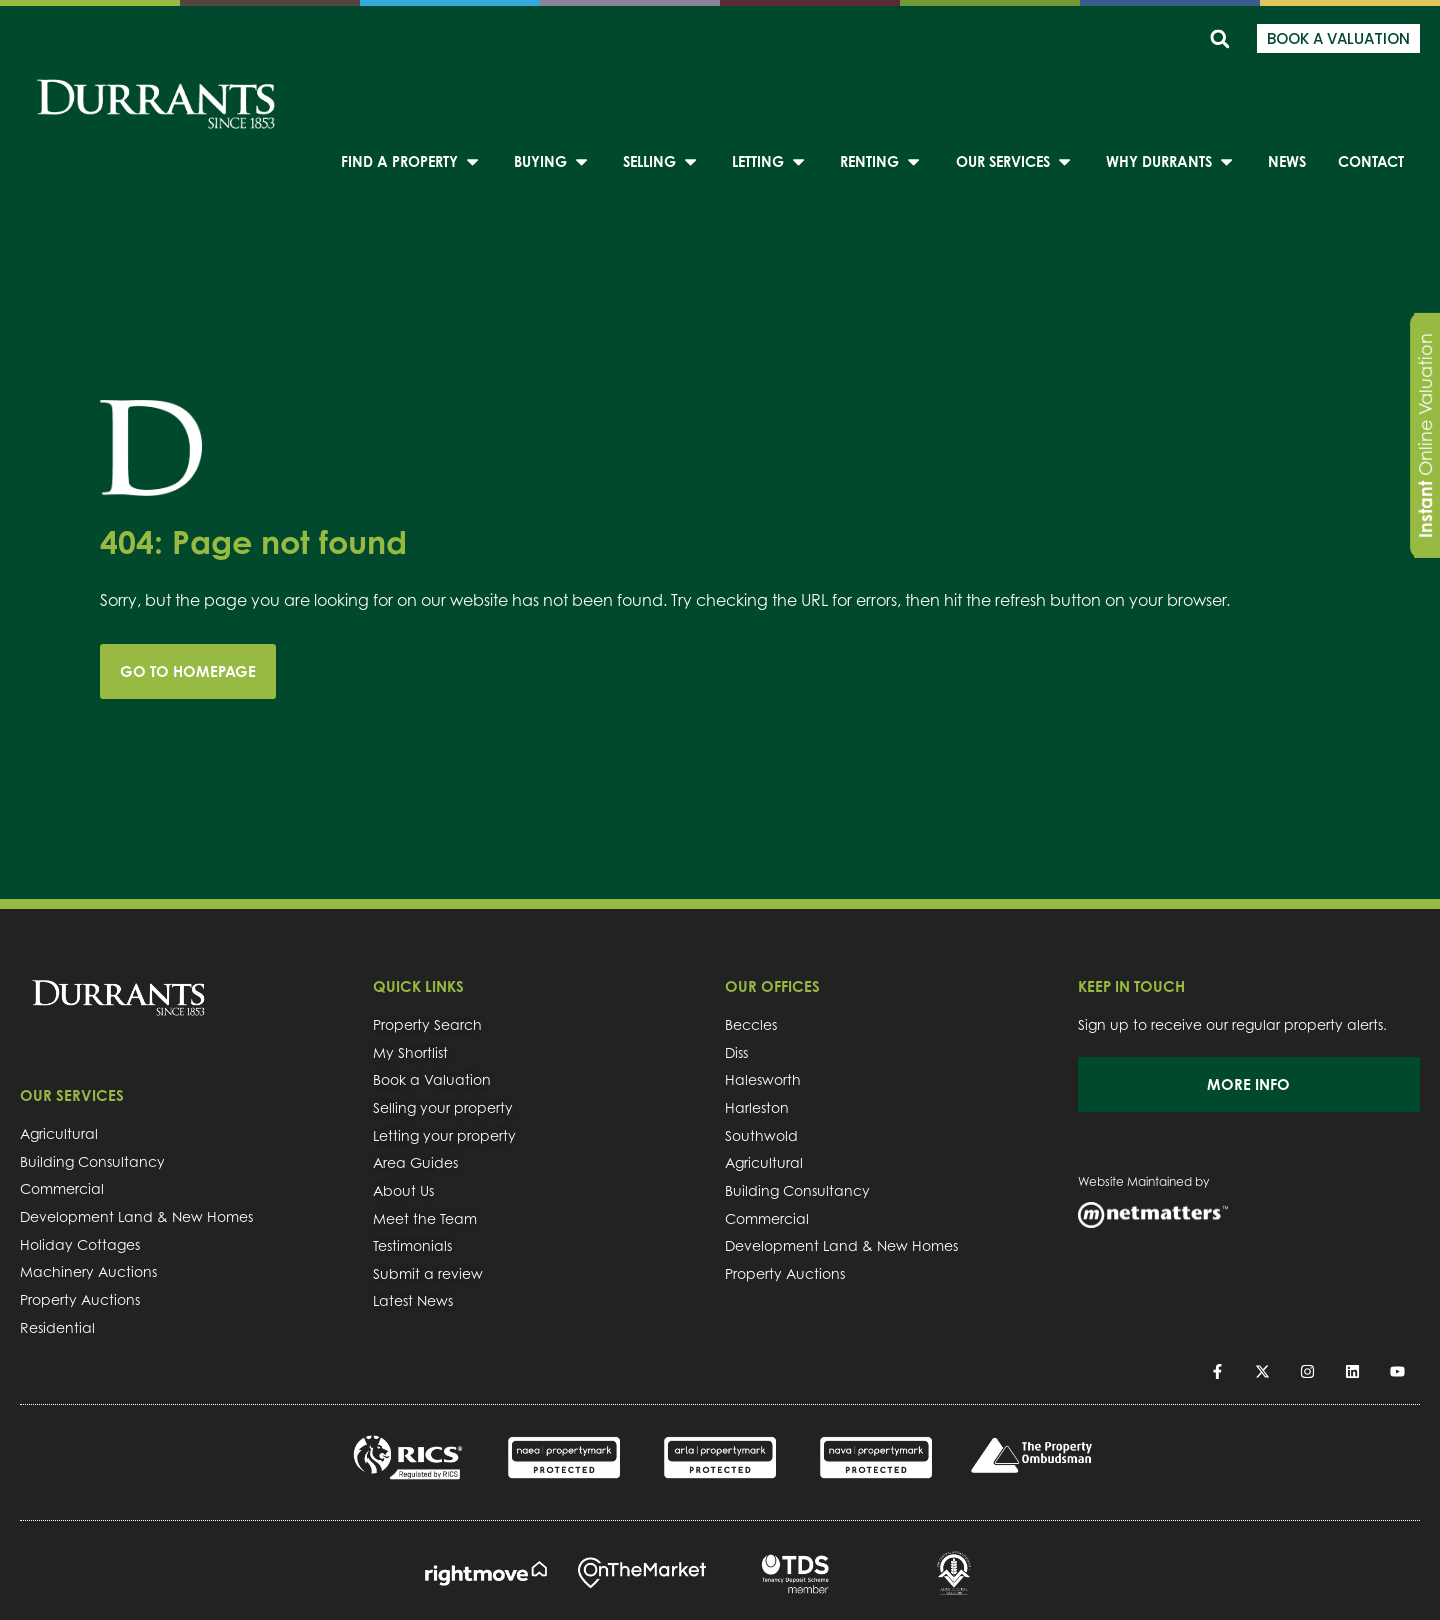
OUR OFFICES (772, 986)
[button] (1219, 38)
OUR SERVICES (72, 1095)
